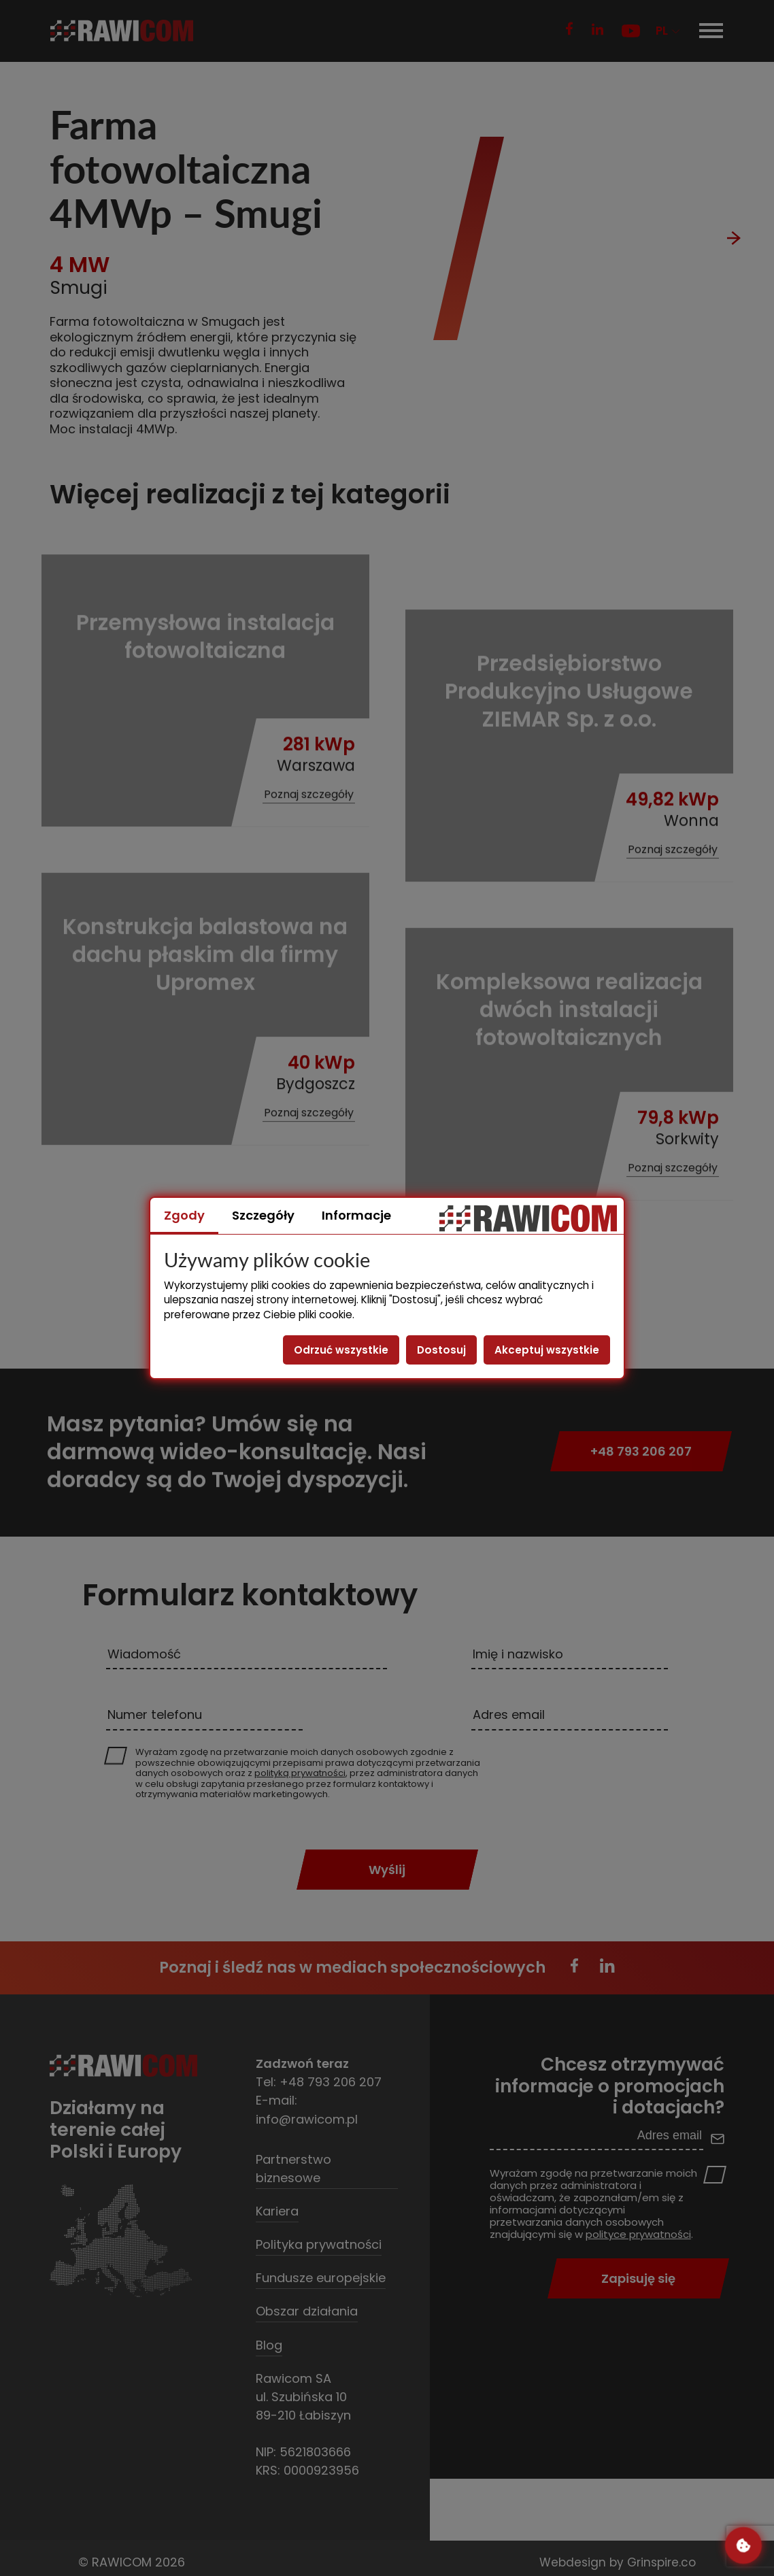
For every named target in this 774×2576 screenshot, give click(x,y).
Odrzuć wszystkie (341, 1350)
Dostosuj (441, 1350)
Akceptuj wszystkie (546, 1350)
